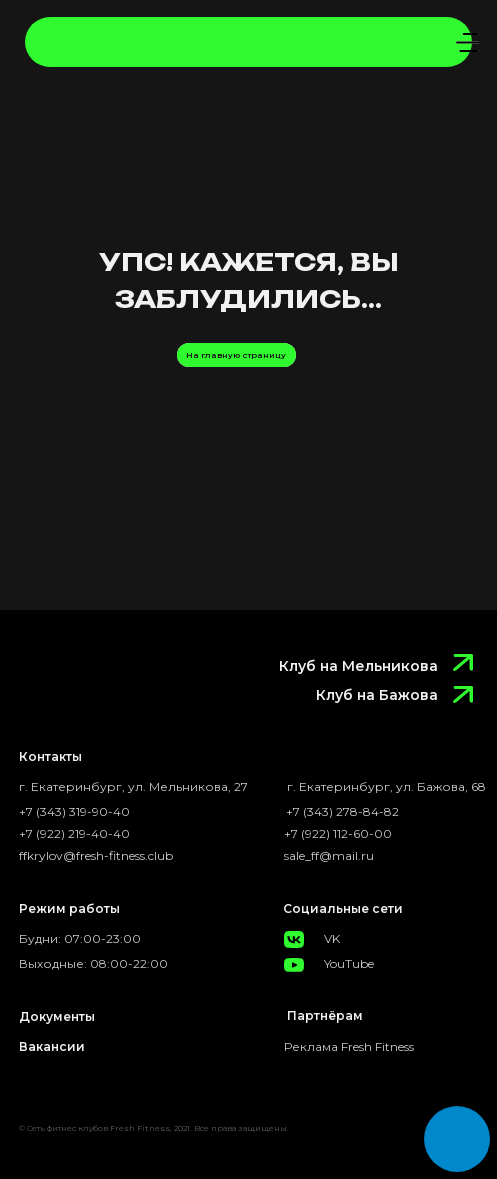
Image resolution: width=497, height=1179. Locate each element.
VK (332, 938)
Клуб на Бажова (377, 695)
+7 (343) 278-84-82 (342, 811)
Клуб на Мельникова (358, 666)
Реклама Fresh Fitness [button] (349, 1046)
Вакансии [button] (52, 1046)
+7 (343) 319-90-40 (74, 811)
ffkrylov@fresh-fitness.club (96, 855)
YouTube (349, 963)
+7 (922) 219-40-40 (74, 833)
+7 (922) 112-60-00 (338, 833)
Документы (57, 1016)
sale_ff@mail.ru (329, 855)
